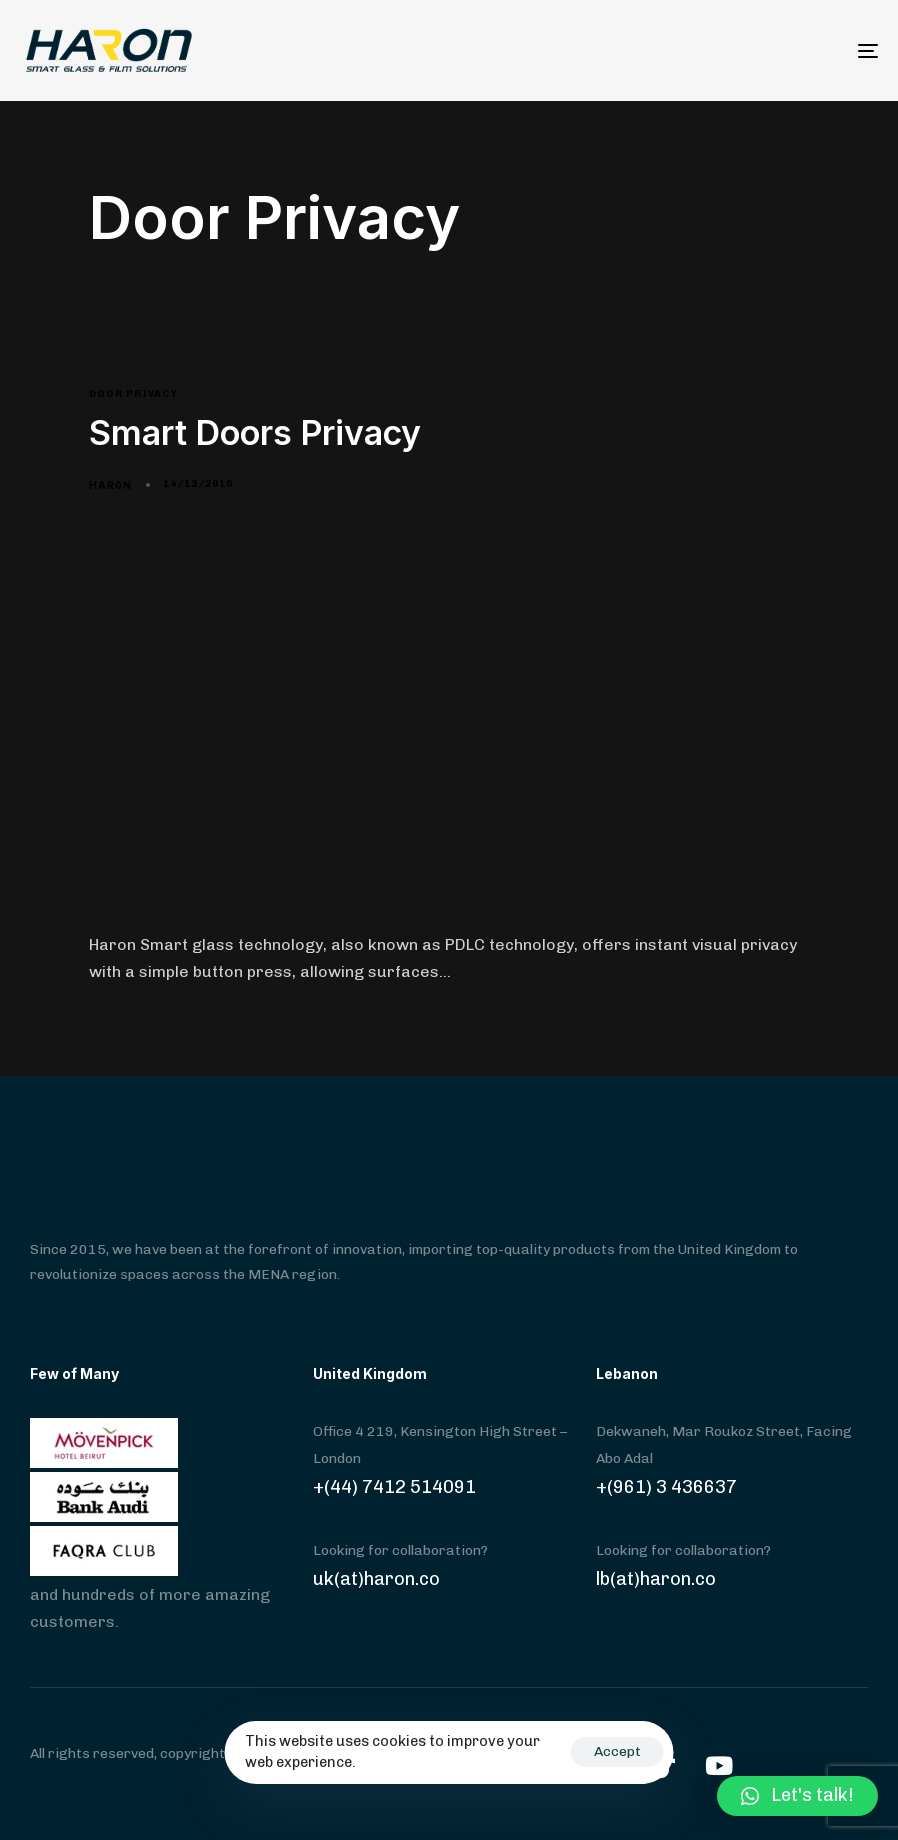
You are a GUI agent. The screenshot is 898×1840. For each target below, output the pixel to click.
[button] (797, 1796)
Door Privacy (133, 394)
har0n (110, 485)
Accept (617, 1751)
